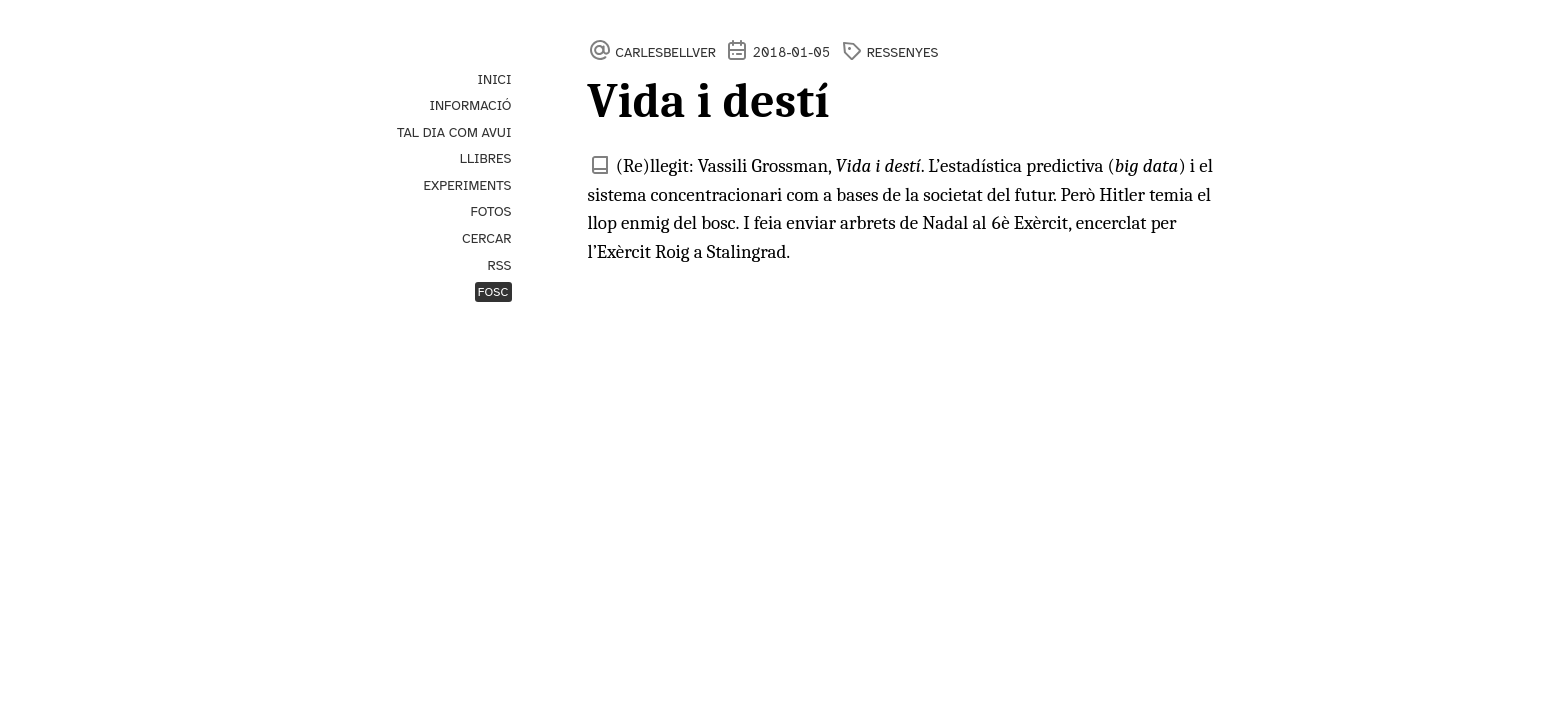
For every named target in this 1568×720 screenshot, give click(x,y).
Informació (470, 105)
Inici (494, 79)
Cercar (486, 238)
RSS (499, 265)
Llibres (486, 158)
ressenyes (903, 52)
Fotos (491, 211)
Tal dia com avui (454, 132)
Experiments (467, 185)
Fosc (493, 292)
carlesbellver (665, 52)
